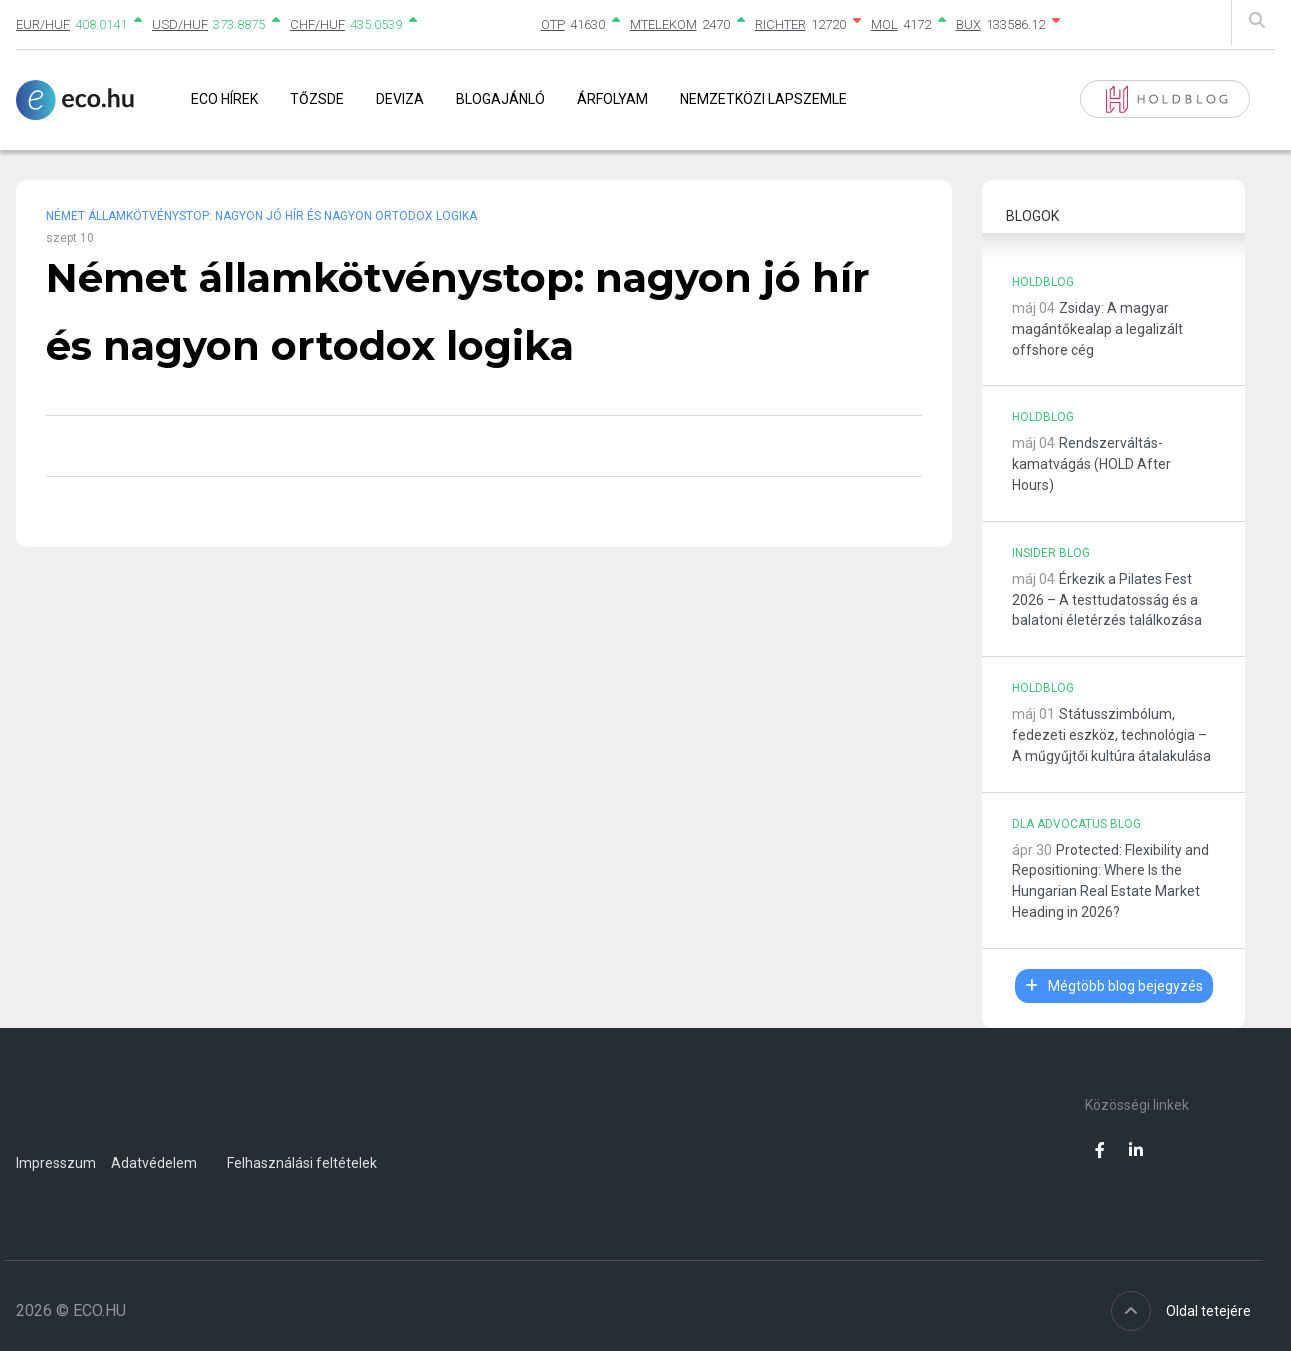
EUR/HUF (43, 24)
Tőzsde (317, 99)
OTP (553, 24)
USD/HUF (180, 24)
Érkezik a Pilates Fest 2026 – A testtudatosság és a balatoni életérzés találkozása (1107, 600)
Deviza (400, 99)
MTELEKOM (663, 24)
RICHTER (780, 24)
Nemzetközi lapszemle (763, 99)
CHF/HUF (317, 24)
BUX (968, 24)
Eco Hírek (224, 99)
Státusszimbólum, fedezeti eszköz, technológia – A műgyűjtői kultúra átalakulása (1111, 735)
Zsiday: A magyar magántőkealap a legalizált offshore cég (1097, 329)
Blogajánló (500, 99)
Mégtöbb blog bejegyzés (1114, 986)
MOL (884, 24)
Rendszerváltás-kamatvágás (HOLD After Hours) (1091, 464)
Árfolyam (612, 99)
